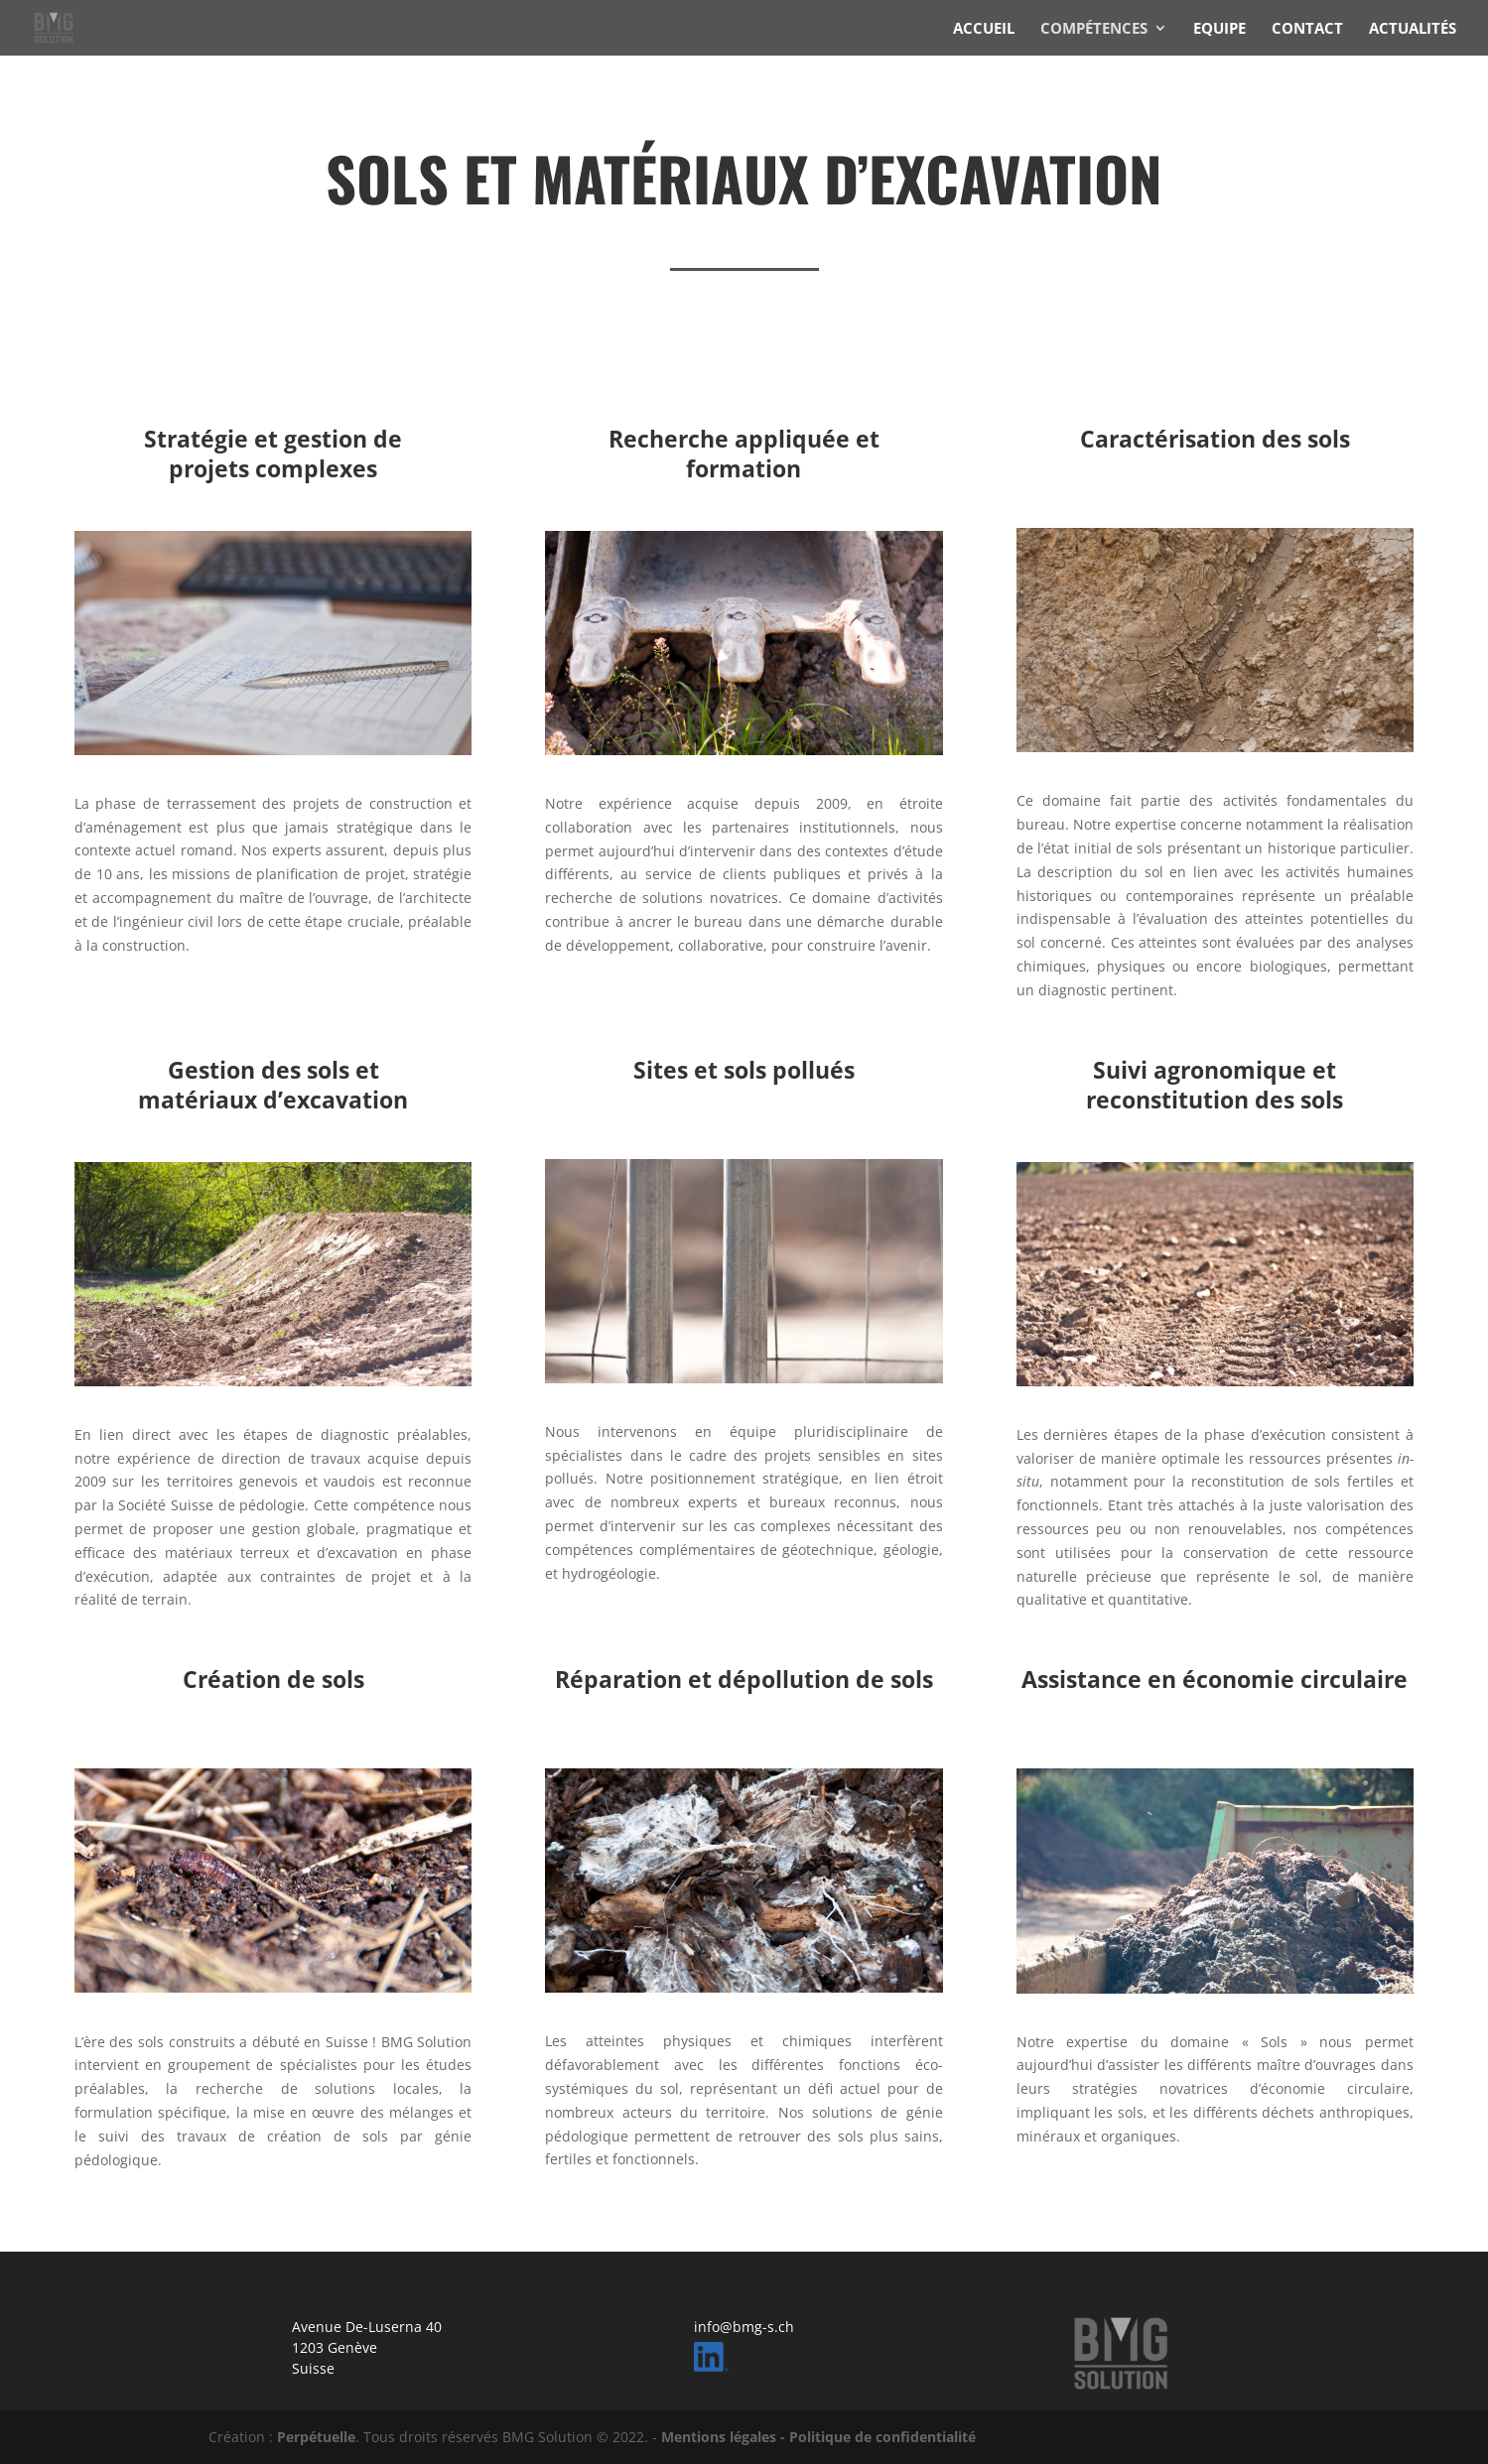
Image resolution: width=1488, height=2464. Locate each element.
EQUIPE (1219, 29)
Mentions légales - (725, 2436)
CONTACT (1307, 29)
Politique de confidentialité (882, 2436)
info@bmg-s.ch (744, 2326)
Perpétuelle (316, 2436)
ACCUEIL (984, 29)
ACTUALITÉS (1412, 29)
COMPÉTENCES (1094, 29)
